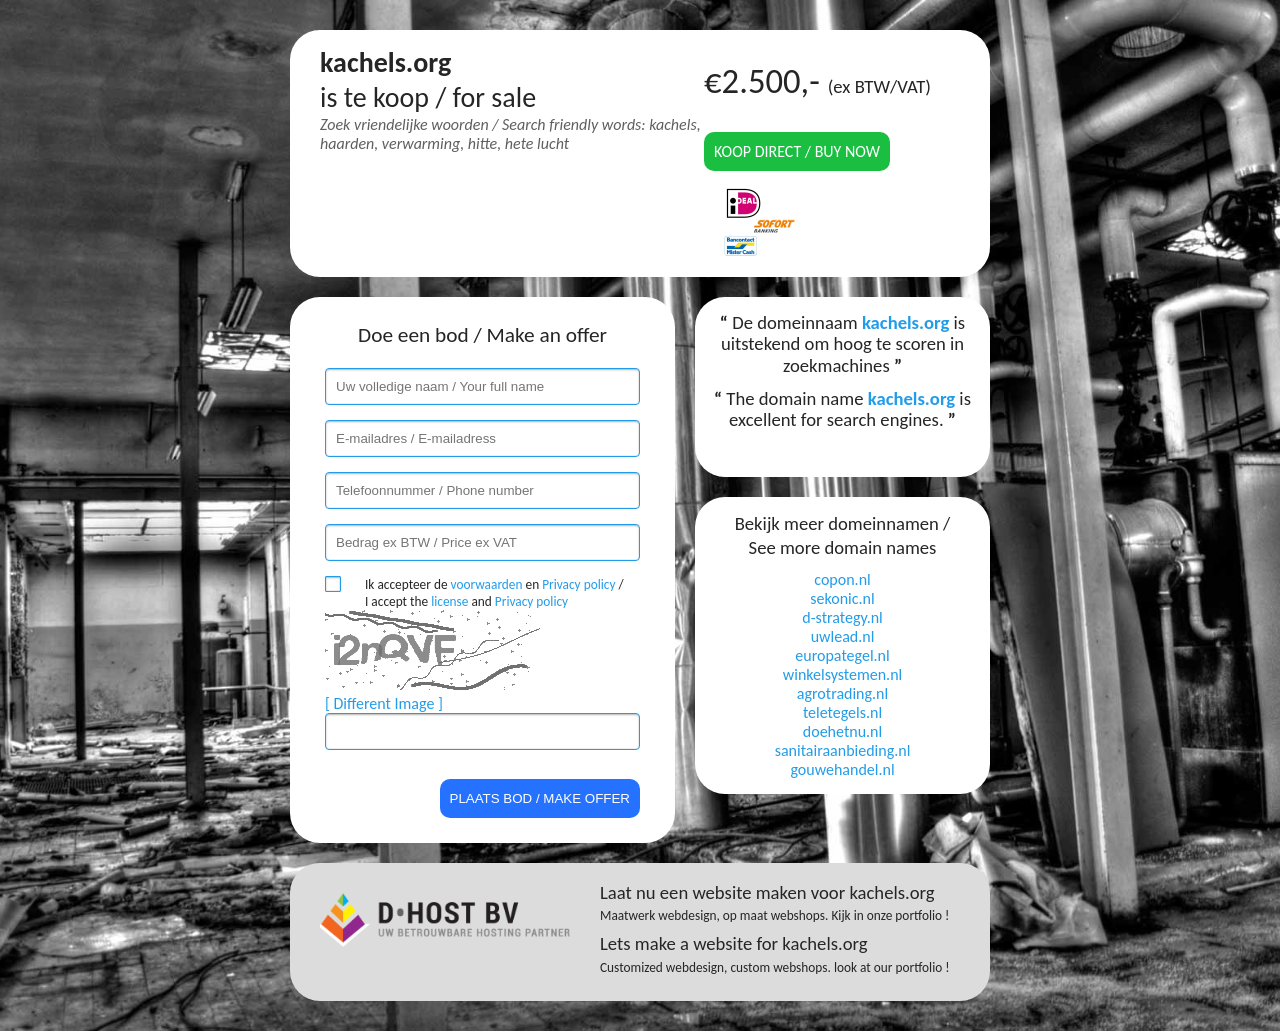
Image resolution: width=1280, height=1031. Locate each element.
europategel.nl (842, 655)
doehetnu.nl (842, 731)
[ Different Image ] (384, 703)
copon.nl (842, 579)
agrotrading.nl (842, 693)
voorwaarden (487, 584)
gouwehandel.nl (842, 769)
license (449, 601)
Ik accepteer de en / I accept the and (494, 593)
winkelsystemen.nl (842, 674)
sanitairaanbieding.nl (843, 750)
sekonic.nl (842, 598)
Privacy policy (578, 584)
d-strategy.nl (842, 617)
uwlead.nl (843, 636)
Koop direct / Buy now (797, 151)
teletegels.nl (842, 712)
